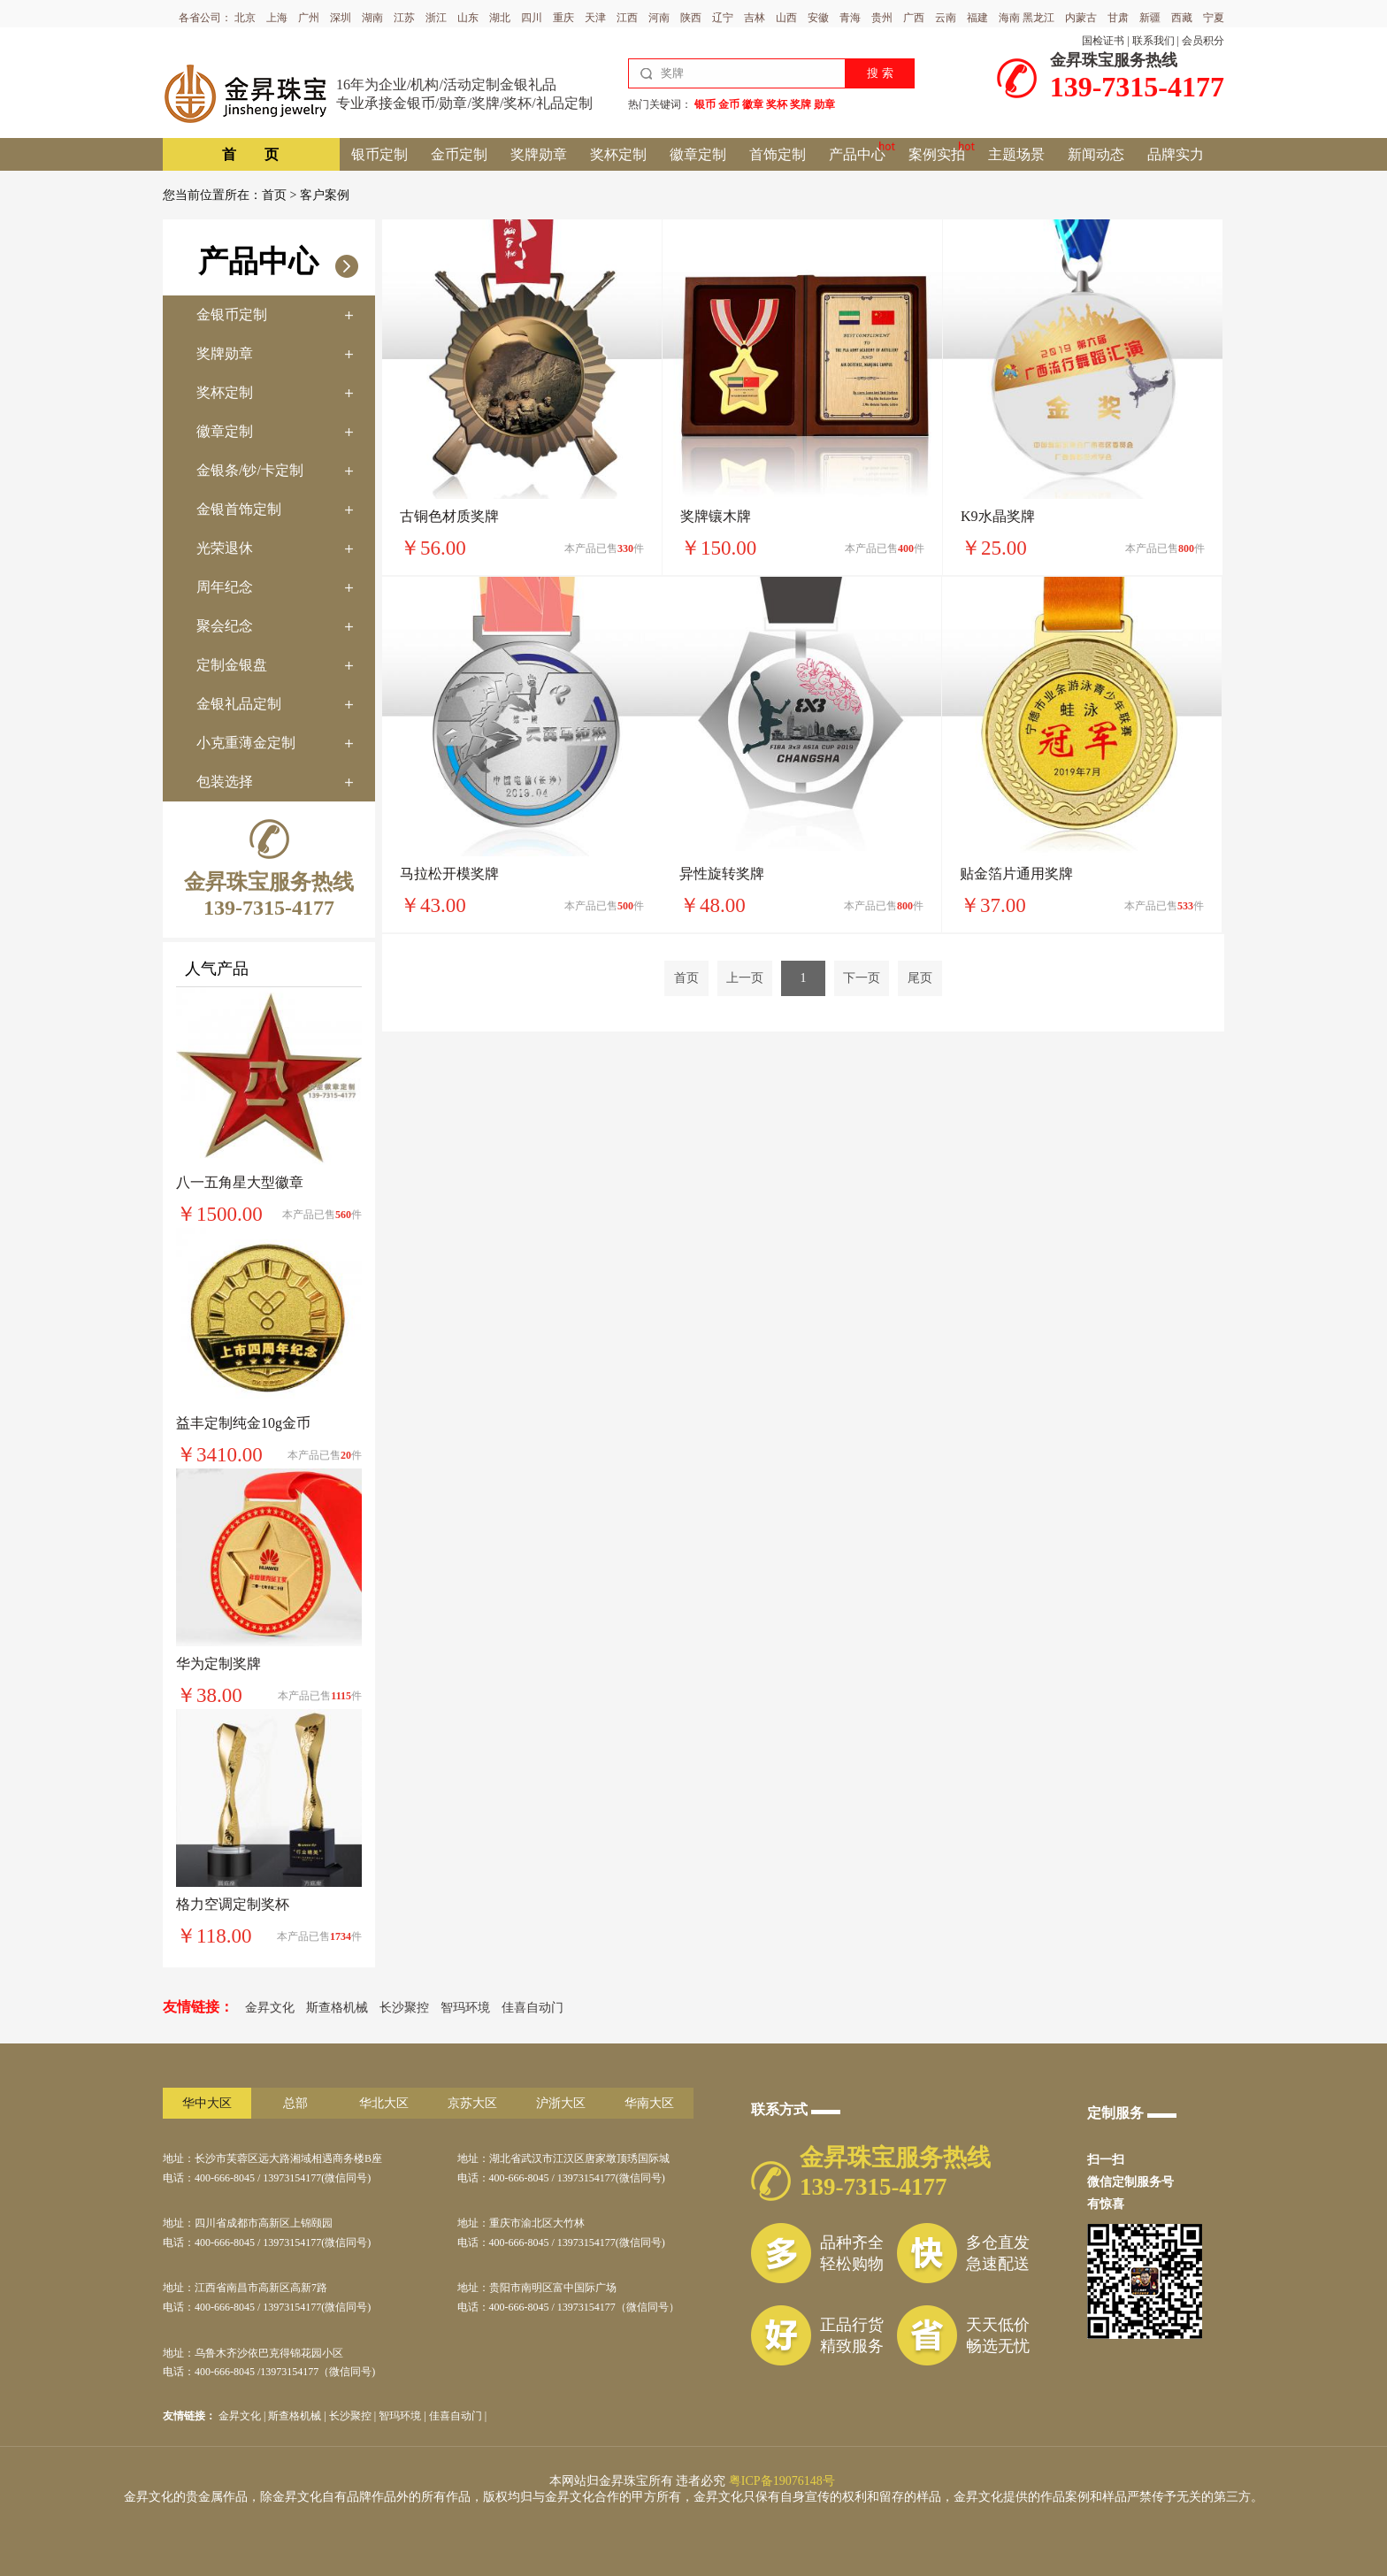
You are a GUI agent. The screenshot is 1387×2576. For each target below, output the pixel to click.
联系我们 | (1155, 40)
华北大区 (384, 2103)
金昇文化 (270, 2007)
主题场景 (1016, 154)
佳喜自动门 (532, 2007)
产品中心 (857, 154)
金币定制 (459, 154)
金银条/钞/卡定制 (249, 470)
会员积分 (1203, 40)
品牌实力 (1175, 154)
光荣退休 (224, 548)
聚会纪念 (224, 625)
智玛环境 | (403, 2416)
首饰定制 (777, 154)
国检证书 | (1105, 40)
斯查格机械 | (298, 2416)
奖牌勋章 (538, 154)
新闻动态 (1096, 154)
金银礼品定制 (238, 703)
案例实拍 (936, 154)
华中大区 (207, 2103)
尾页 (920, 978)
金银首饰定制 (238, 509)
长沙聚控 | (354, 2416)
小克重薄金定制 (245, 742)
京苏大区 (472, 2103)
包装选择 (224, 781)
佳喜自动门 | (458, 2416)
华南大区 (649, 2103)
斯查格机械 (337, 2007)
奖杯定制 (618, 154)
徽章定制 (698, 154)
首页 (274, 195)
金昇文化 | (243, 2416)
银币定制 (379, 154)
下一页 (861, 978)
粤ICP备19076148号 (782, 2481)
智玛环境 (465, 2007)
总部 (295, 2103)
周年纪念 (224, 586)
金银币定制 (231, 314)
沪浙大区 (561, 2103)
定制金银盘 (231, 664)
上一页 (744, 978)
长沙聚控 (404, 2007)
